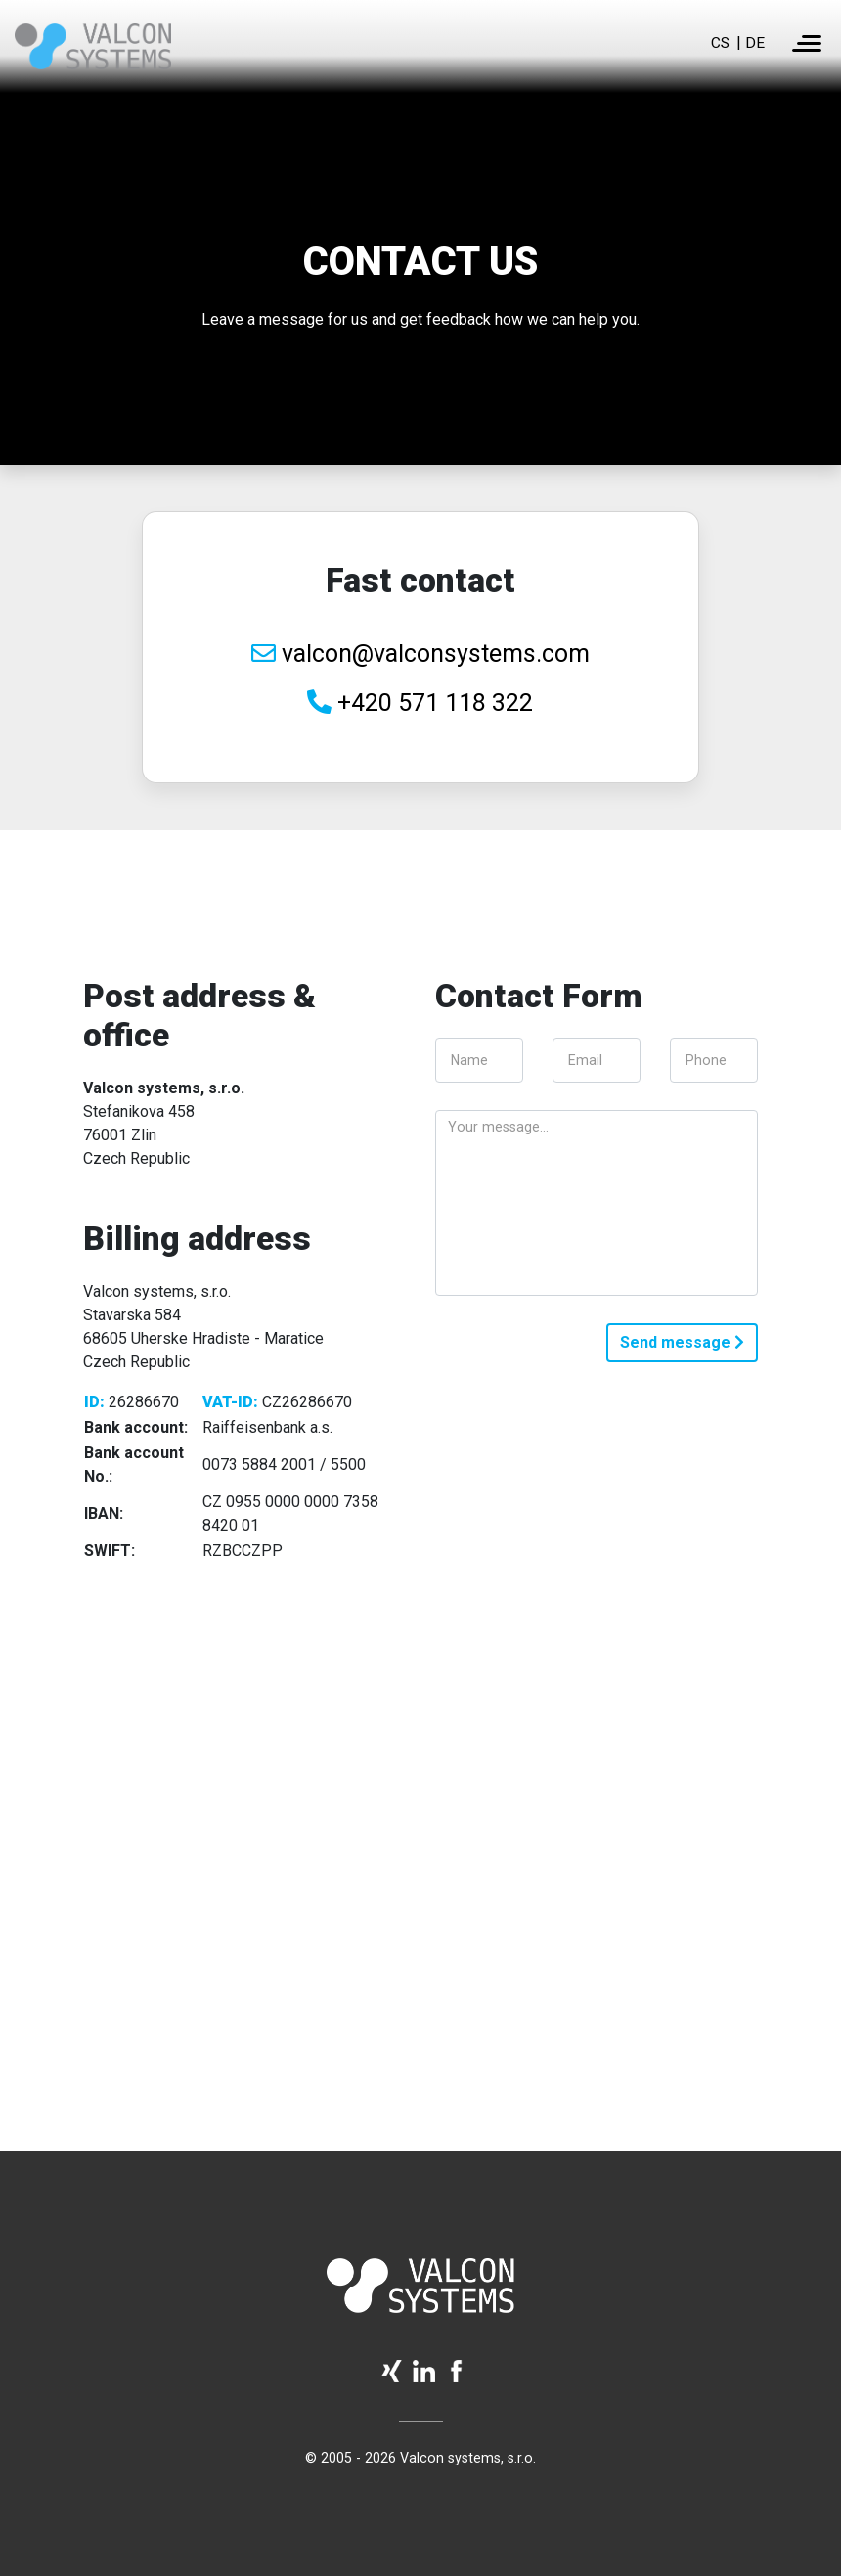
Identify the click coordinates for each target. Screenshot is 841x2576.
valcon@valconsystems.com (420, 654)
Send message (682, 1342)
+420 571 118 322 (420, 702)
